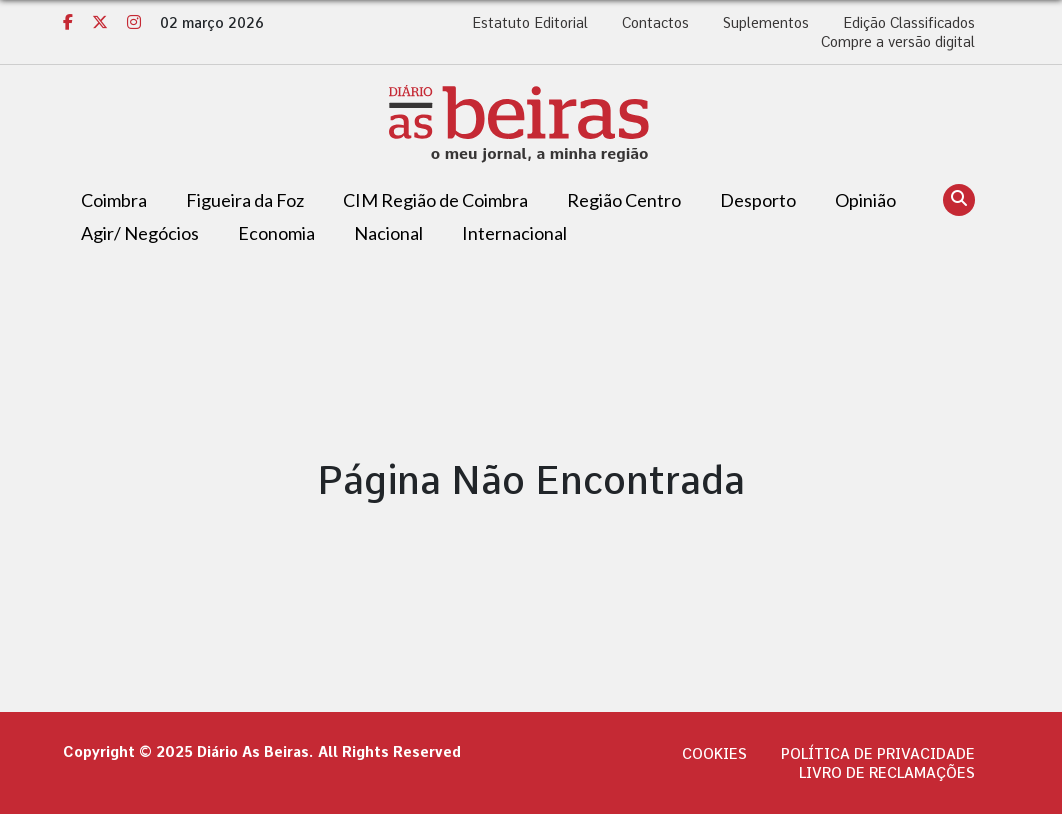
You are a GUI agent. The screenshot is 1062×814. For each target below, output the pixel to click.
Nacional (388, 233)
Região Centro (624, 200)
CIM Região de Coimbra (435, 200)
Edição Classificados (909, 23)
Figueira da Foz (245, 200)
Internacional (514, 233)
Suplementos (766, 23)
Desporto (758, 200)
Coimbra (114, 200)
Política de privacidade (878, 754)
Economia (276, 233)
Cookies (714, 754)
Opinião (865, 200)
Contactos (655, 23)
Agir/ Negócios (140, 233)
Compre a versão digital (898, 42)
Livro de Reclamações (887, 773)
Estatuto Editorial (530, 23)
